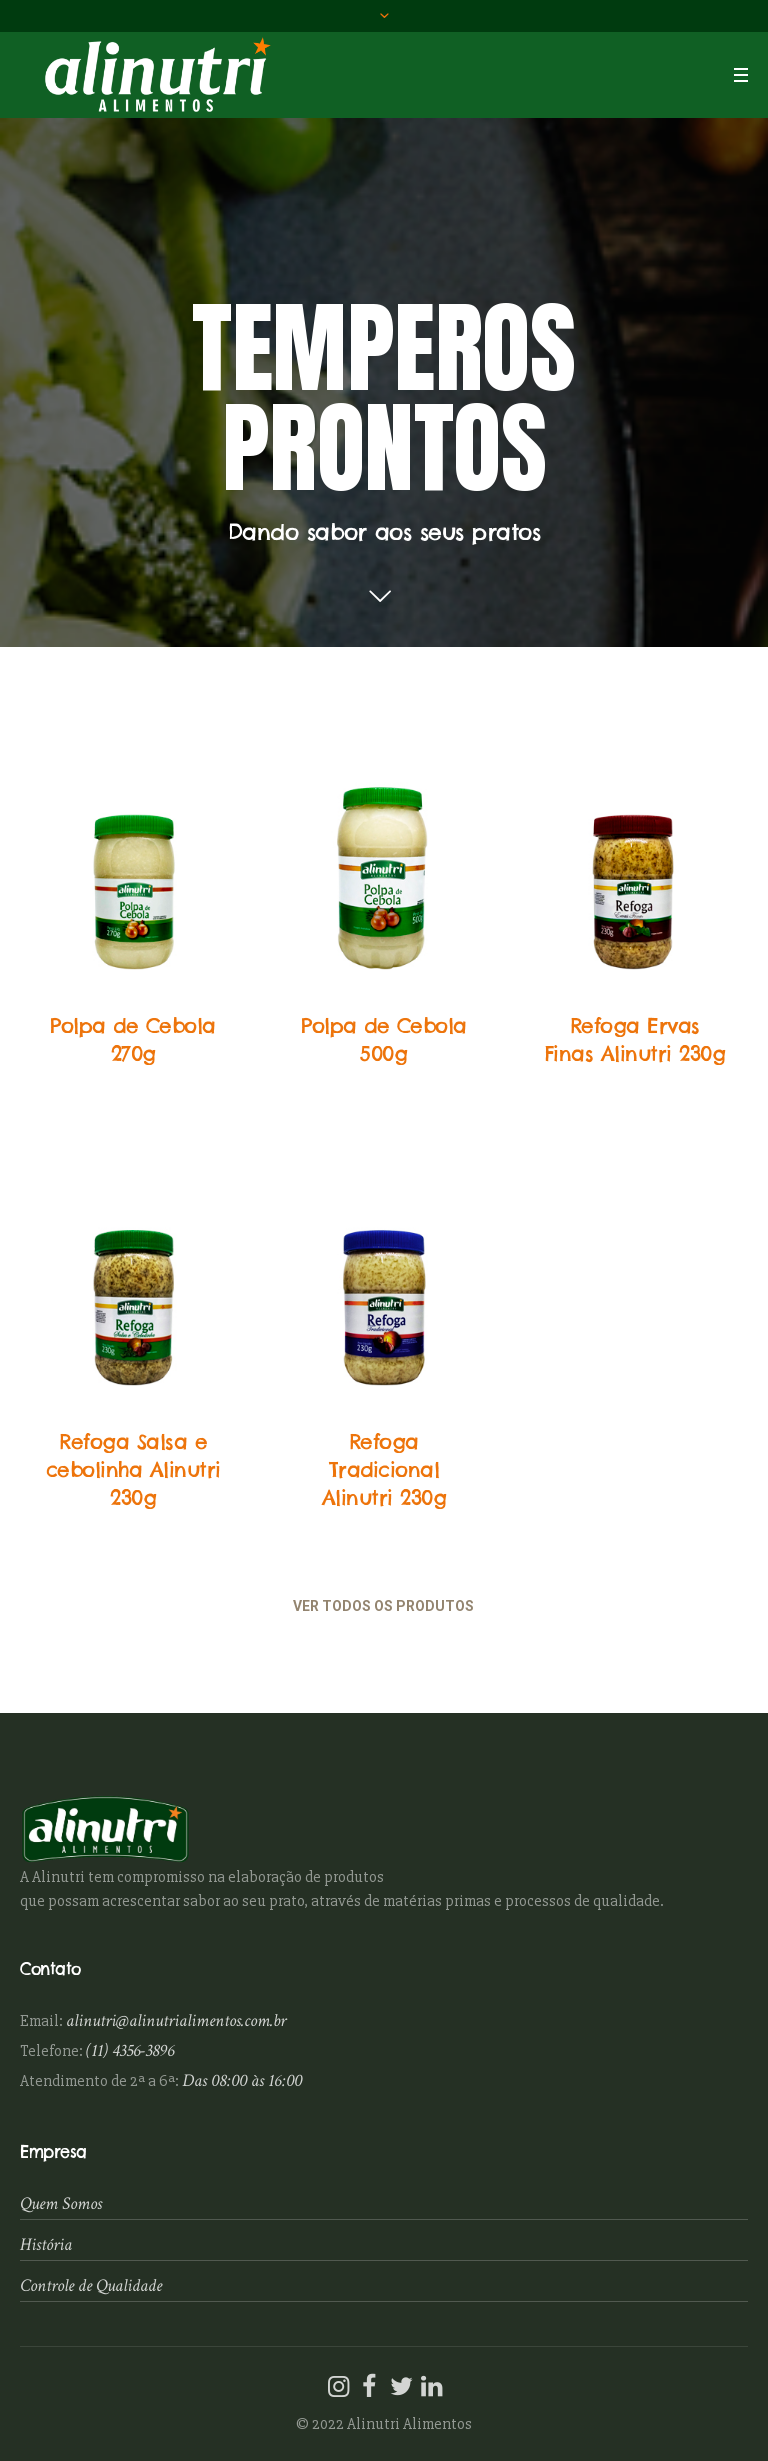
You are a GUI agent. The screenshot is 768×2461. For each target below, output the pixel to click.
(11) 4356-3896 (130, 2050)
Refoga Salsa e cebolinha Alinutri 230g (133, 1469)
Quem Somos (61, 2203)
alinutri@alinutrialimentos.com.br (176, 2020)
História (46, 2244)
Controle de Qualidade (91, 2285)
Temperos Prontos (133, 995)
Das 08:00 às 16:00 (242, 2080)
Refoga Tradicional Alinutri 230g (384, 1469)
